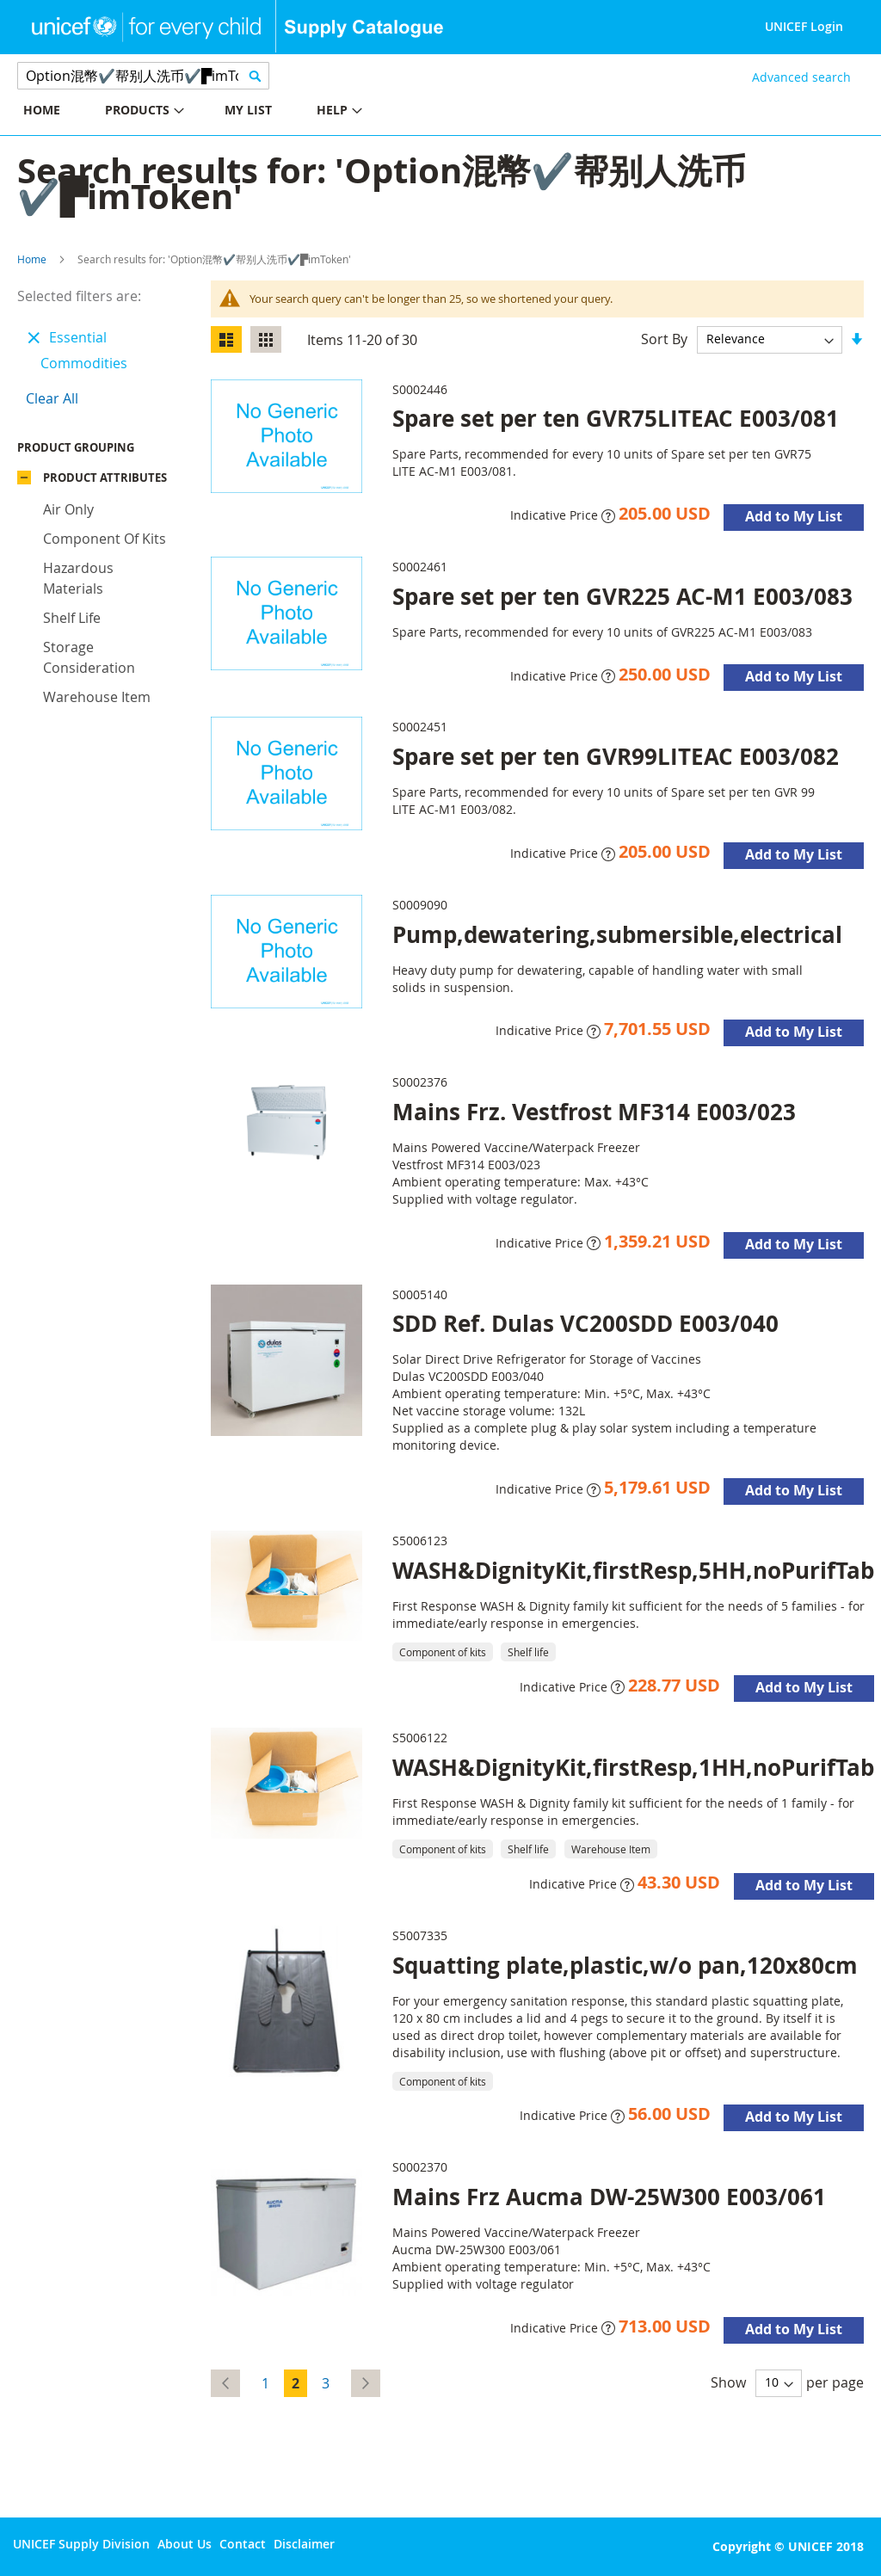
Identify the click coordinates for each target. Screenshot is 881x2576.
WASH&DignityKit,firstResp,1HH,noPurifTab (633, 1767)
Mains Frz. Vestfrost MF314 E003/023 (594, 1111)
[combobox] (143, 75)
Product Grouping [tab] (101, 451)
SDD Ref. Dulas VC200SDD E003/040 (585, 1323)
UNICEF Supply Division (81, 2544)
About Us (184, 2544)
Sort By (664, 338)
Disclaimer (304, 2544)
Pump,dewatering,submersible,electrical (617, 934)
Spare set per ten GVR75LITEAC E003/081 (615, 418)
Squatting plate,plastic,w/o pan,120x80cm (625, 1965)
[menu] (220, 112)
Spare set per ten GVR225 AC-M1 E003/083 (622, 596)
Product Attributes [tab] (105, 482)
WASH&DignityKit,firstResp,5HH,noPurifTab (633, 1570)
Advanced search (801, 77)
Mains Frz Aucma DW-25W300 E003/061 (609, 2196)
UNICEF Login (804, 26)
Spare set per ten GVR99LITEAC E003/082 (615, 756)
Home (31, 259)
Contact (242, 2544)
